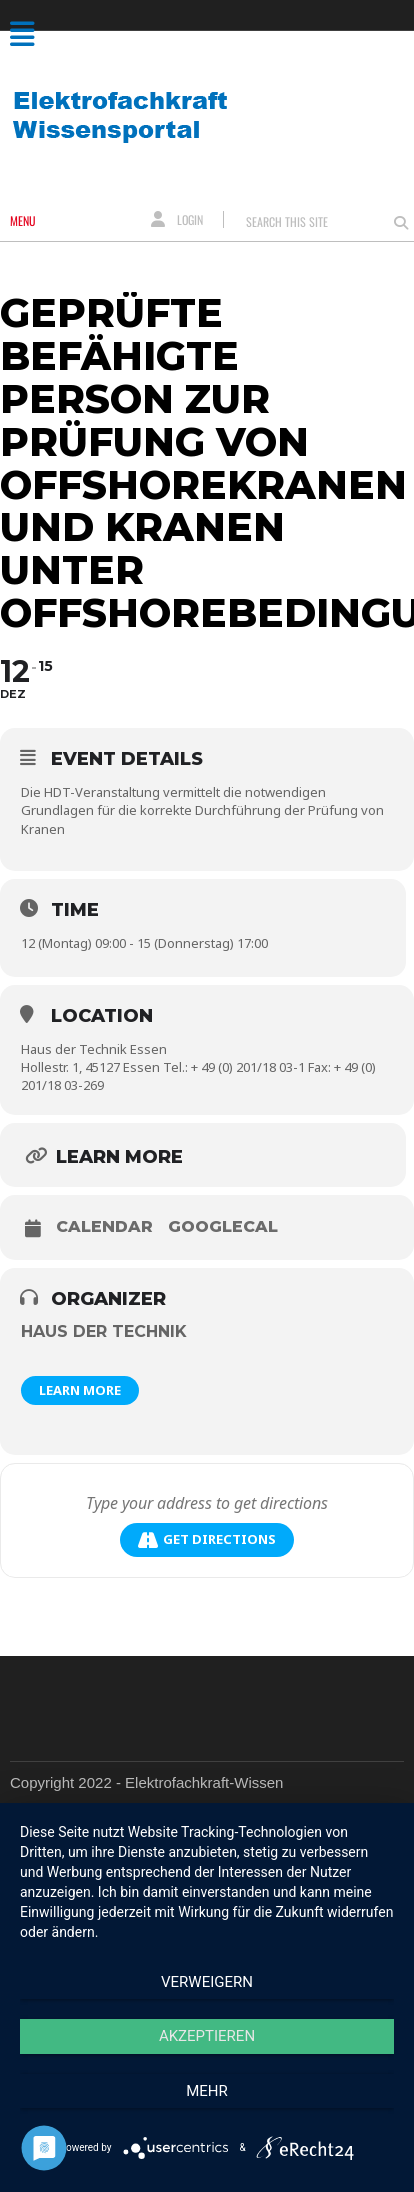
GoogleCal (223, 1227)
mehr (207, 2091)
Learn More (80, 1390)
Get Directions (207, 1539)
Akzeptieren (207, 2036)
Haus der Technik (104, 1331)
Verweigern (207, 1982)
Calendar (104, 1227)
